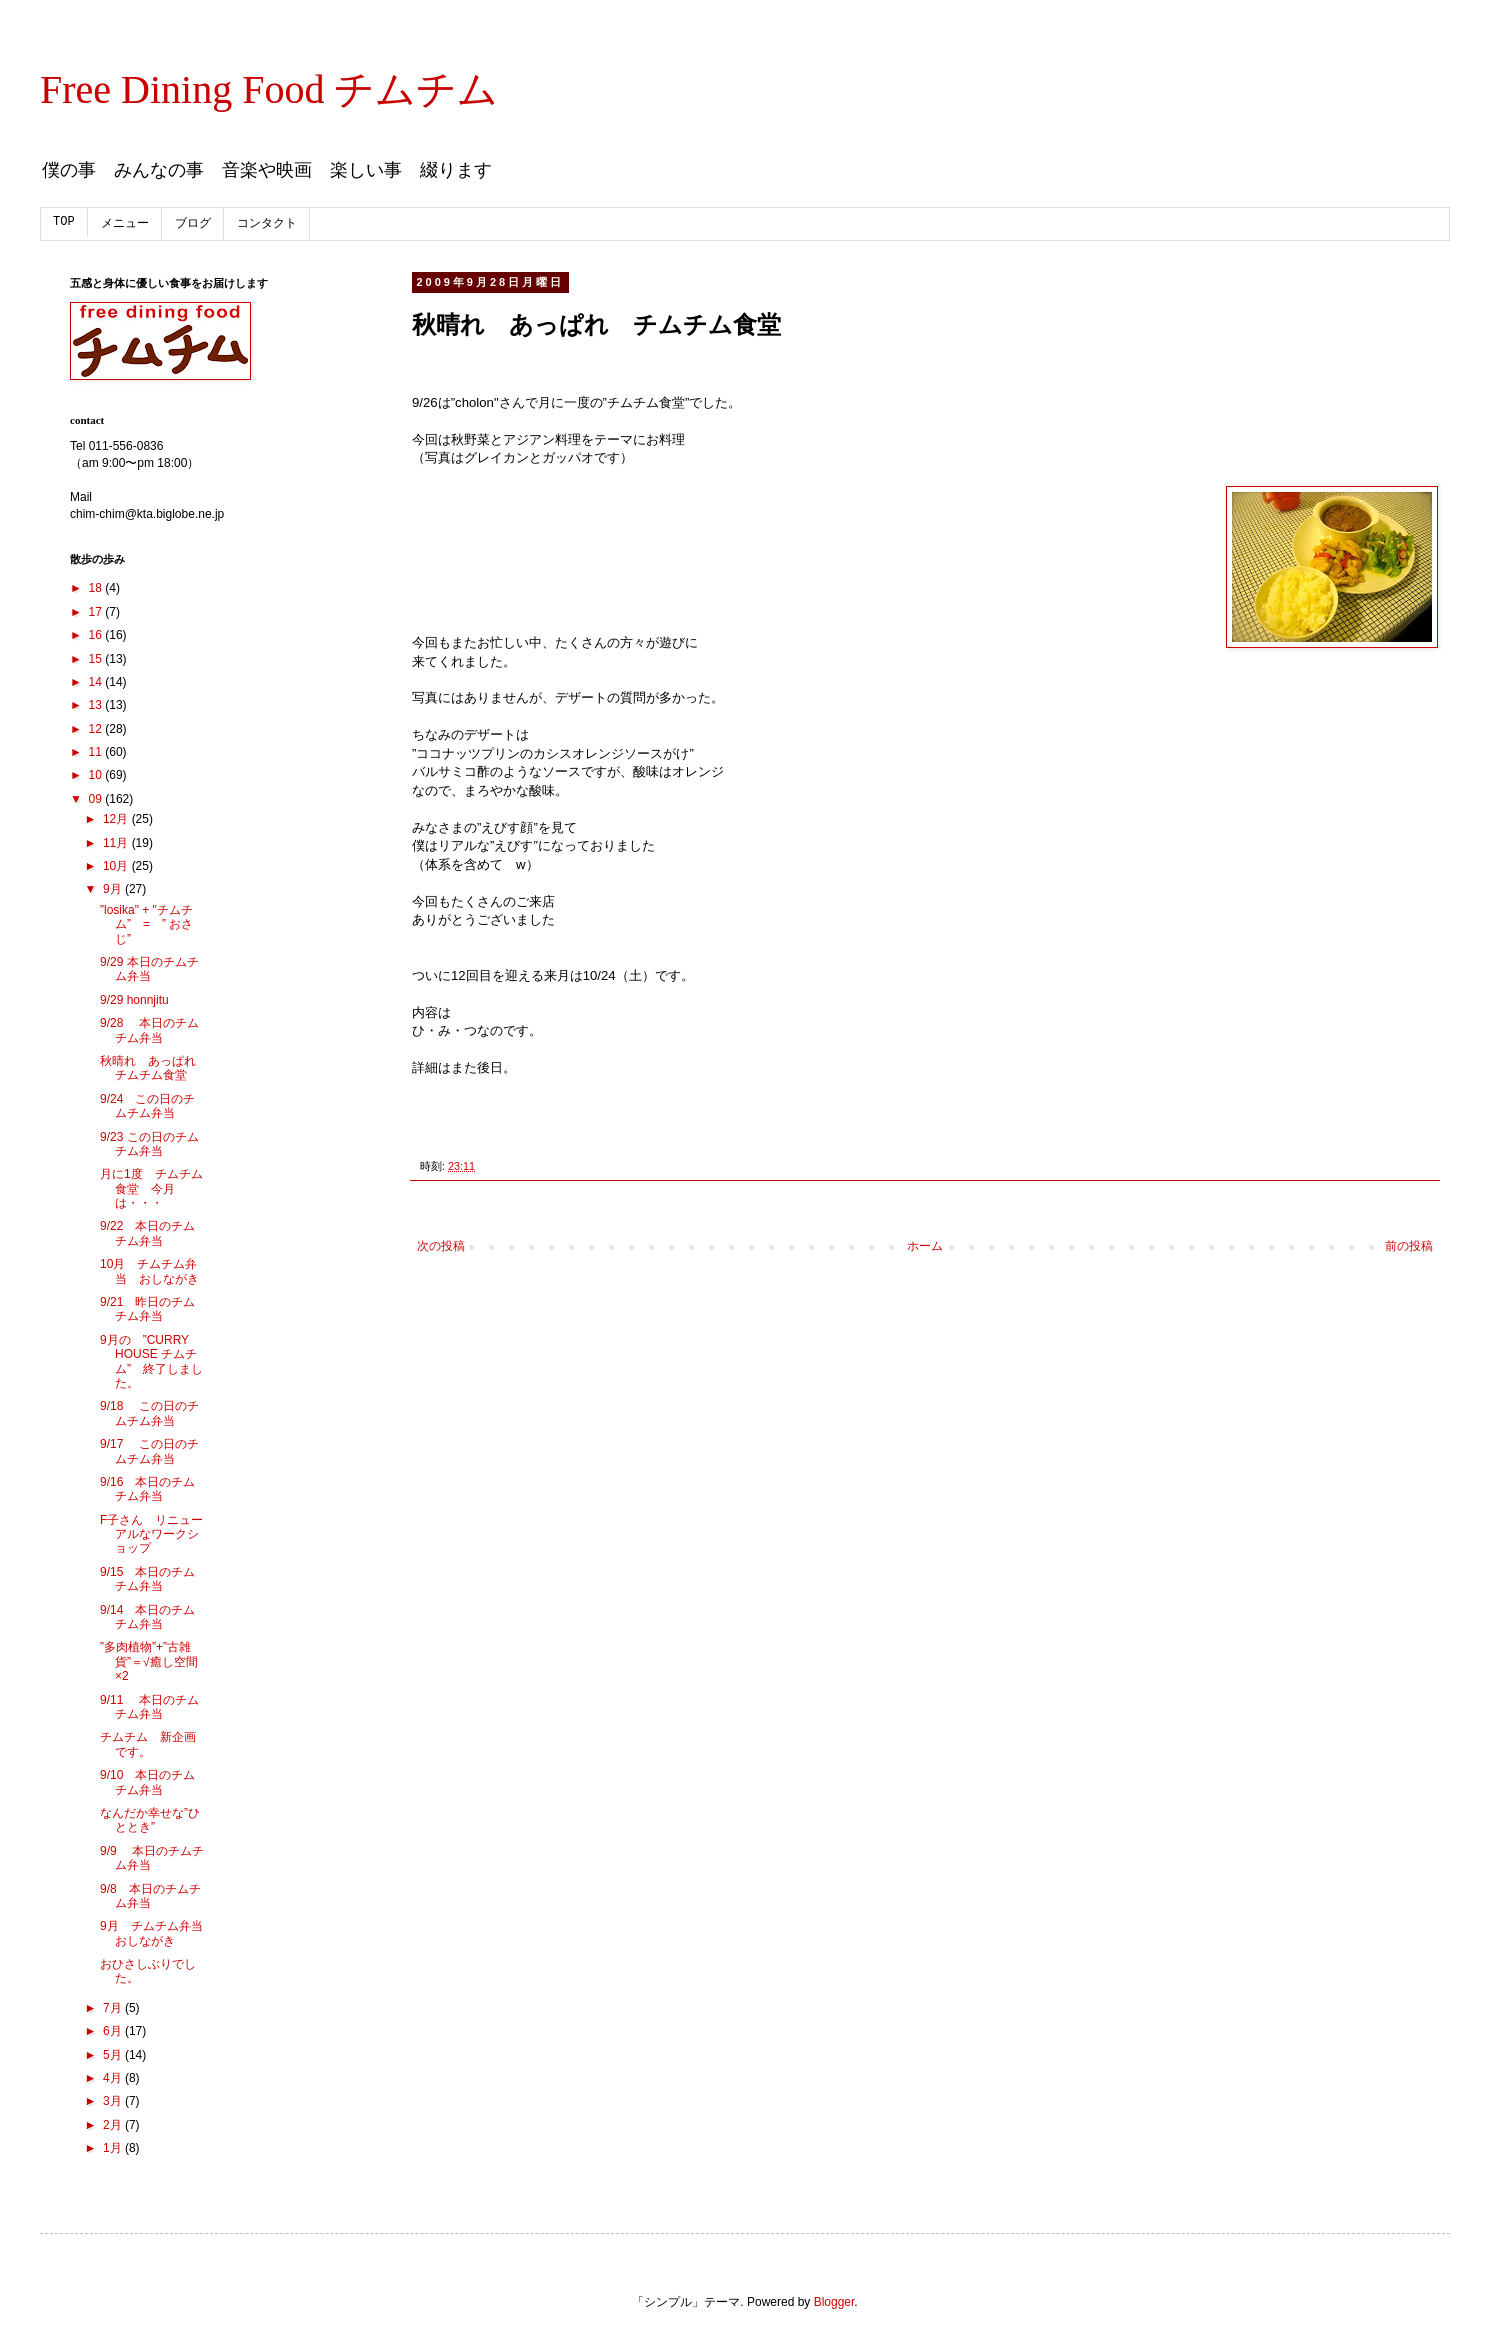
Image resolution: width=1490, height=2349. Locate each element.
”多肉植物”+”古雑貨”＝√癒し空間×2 (149, 1661)
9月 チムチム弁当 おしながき (157, 1933)
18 (97, 588)
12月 (117, 819)
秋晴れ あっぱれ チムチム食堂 (154, 1068)
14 (97, 682)
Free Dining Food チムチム (269, 89)
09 (97, 799)
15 (97, 659)
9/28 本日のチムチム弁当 (149, 1030)
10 (97, 775)
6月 (114, 2031)
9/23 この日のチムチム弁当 (149, 1144)
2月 (114, 2125)
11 (97, 752)
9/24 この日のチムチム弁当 (147, 1106)
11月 (117, 843)
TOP (64, 222)
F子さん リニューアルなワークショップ (151, 1534)
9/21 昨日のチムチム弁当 (147, 1309)
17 (97, 612)
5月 (114, 2055)
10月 (117, 866)
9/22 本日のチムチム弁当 (147, 1233)
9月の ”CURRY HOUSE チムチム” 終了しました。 (151, 1361)
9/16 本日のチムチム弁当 (147, 1489)
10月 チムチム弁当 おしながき (149, 1271)
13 (97, 705)
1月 (114, 2148)
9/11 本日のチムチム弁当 (149, 1707)
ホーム (925, 1246)
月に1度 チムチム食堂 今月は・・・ (151, 1188)
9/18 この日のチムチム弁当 (149, 1413)
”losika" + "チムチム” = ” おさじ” (146, 924)
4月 (114, 2078)
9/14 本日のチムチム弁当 (147, 1617)
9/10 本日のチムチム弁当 (147, 1782)
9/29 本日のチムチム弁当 (149, 969)
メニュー (125, 224)
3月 (114, 2101)
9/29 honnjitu (134, 1000)
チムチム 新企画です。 (148, 1744)
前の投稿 (1409, 1246)
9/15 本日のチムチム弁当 (147, 1579)
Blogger (834, 2302)
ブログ (193, 224)
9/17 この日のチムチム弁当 (149, 1451)
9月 (114, 889)
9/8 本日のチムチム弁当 (150, 1896)
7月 (114, 2008)
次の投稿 (441, 1246)
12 (97, 729)
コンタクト (267, 224)
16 (97, 635)
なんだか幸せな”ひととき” (150, 1820)
